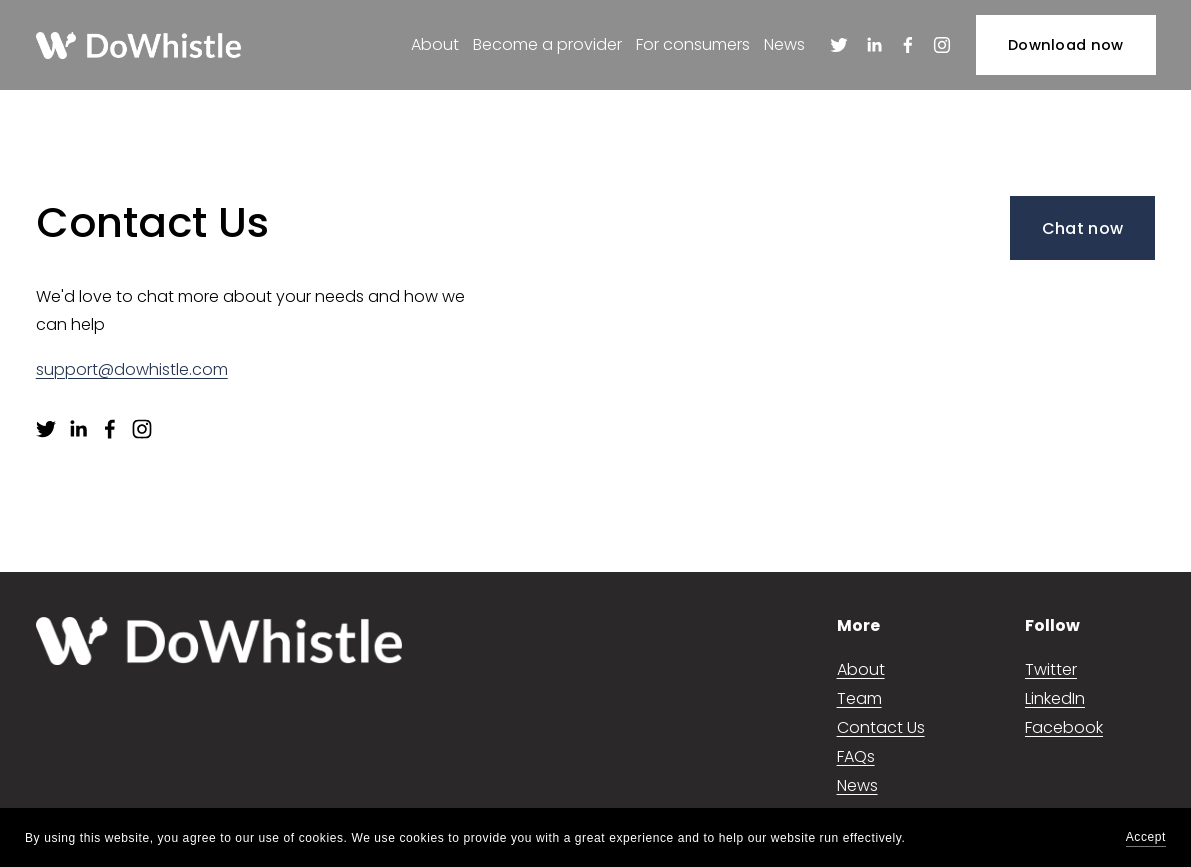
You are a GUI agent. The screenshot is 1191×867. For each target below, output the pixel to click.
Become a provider (547, 44)
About (434, 44)
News (784, 44)
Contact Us (881, 727)
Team (859, 698)
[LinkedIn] (873, 45)
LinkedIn (1055, 698)
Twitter (1051, 669)
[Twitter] (839, 45)
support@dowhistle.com (132, 369)
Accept (1146, 837)
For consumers (693, 44)
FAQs (856, 756)
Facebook (1064, 727)
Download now (1066, 45)
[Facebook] (908, 45)
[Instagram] (942, 45)
